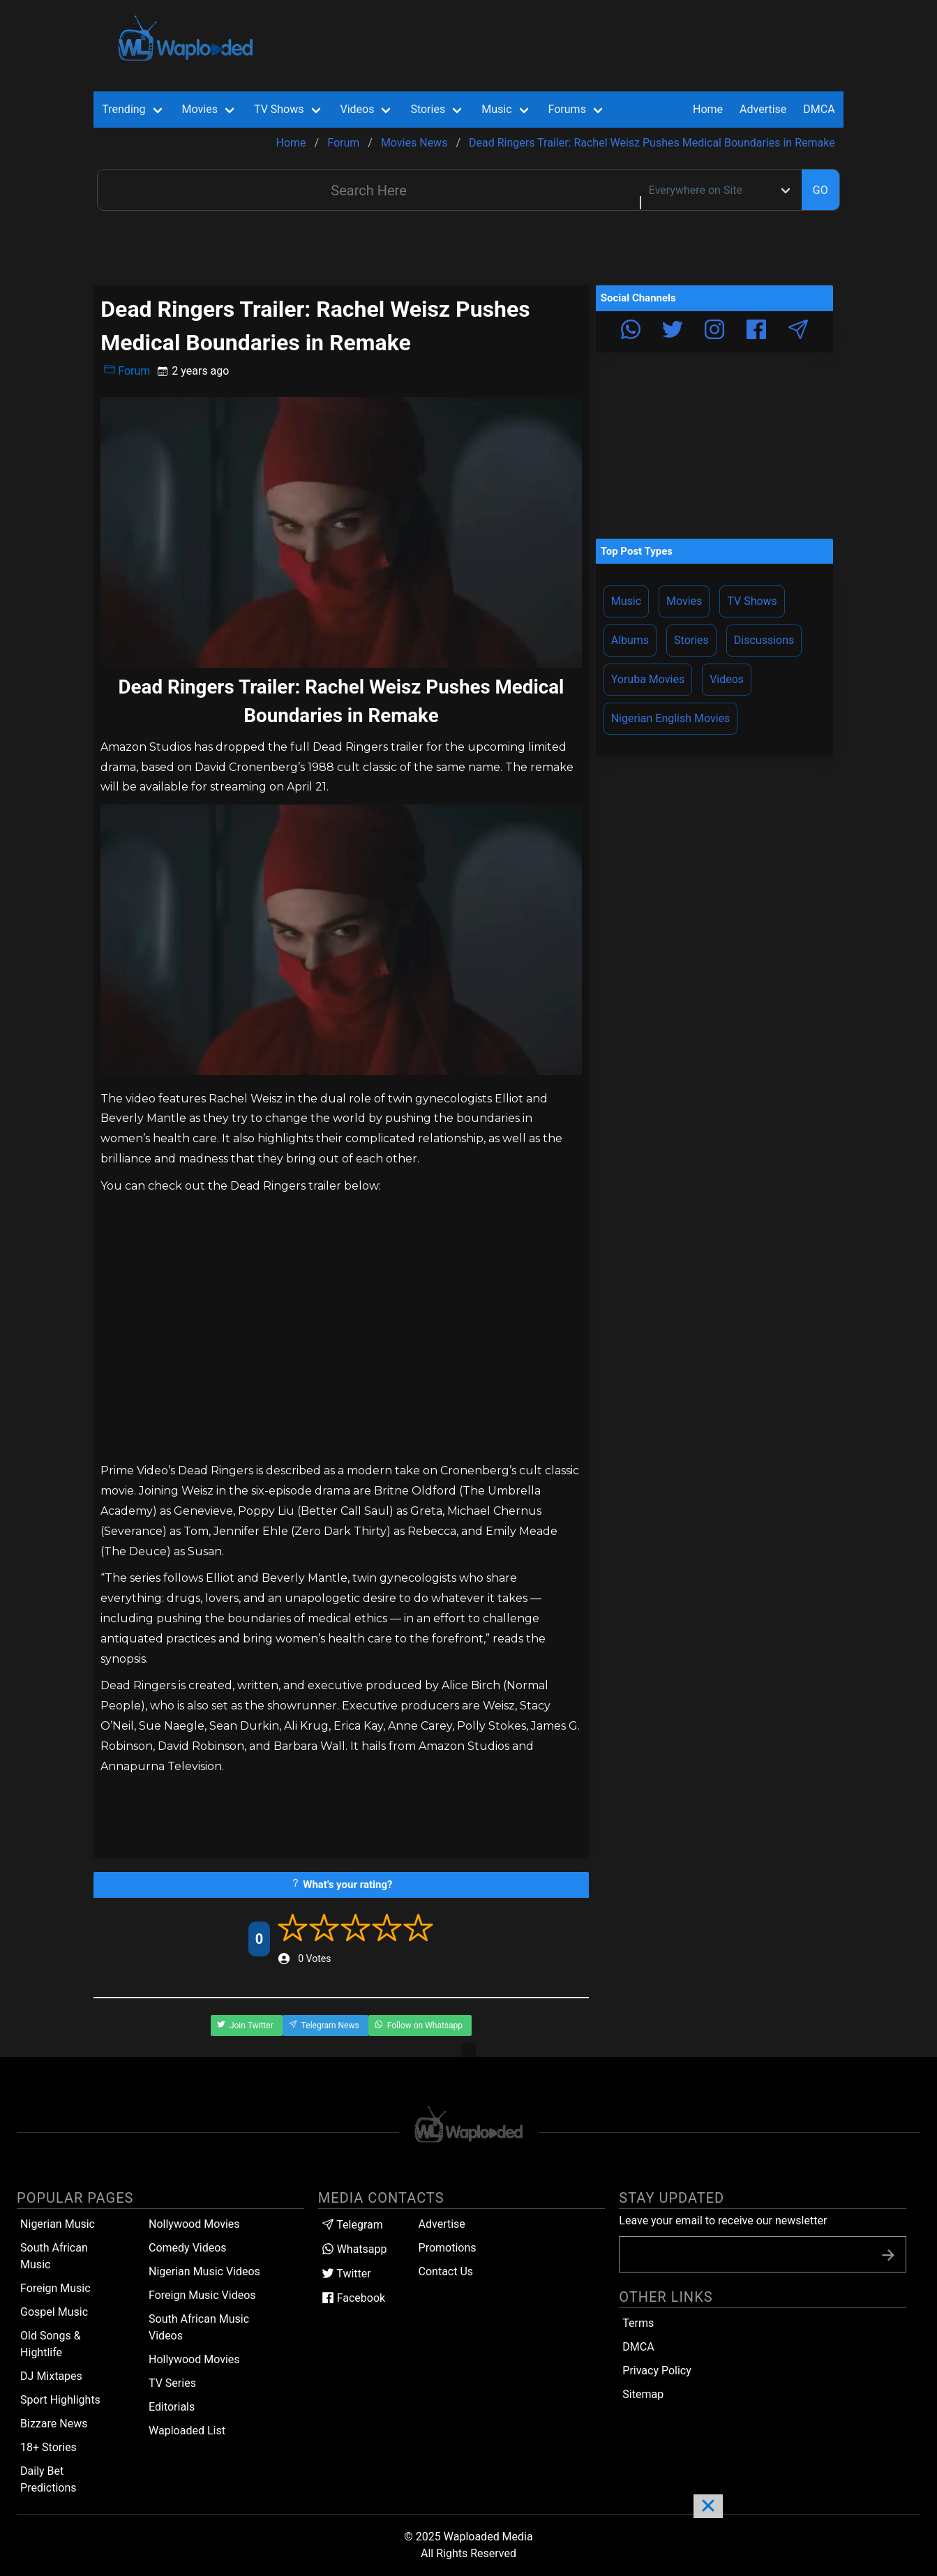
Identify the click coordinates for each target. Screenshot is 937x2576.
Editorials (172, 2406)
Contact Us (446, 2271)
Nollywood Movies (194, 2224)
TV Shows (752, 601)
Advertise (442, 2224)
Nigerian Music (57, 2224)
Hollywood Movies (194, 2359)
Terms (638, 2323)
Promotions (448, 2247)
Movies (684, 601)
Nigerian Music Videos (204, 2271)
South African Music (54, 2256)
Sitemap (643, 2394)
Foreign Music (55, 2288)
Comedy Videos (188, 2247)
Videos (727, 679)
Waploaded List (187, 2430)
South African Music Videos (199, 2327)
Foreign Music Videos (202, 2295)
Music (626, 601)
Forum (127, 370)
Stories (691, 640)
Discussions (764, 640)
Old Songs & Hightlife (50, 2344)
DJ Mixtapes (51, 2376)
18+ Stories (48, 2447)
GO (820, 190)
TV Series (172, 2383)
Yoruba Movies (647, 679)
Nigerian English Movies (670, 718)
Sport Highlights (60, 2399)
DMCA (818, 109)
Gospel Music (54, 2312)
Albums (630, 640)
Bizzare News (53, 2423)
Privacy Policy (656, 2370)
